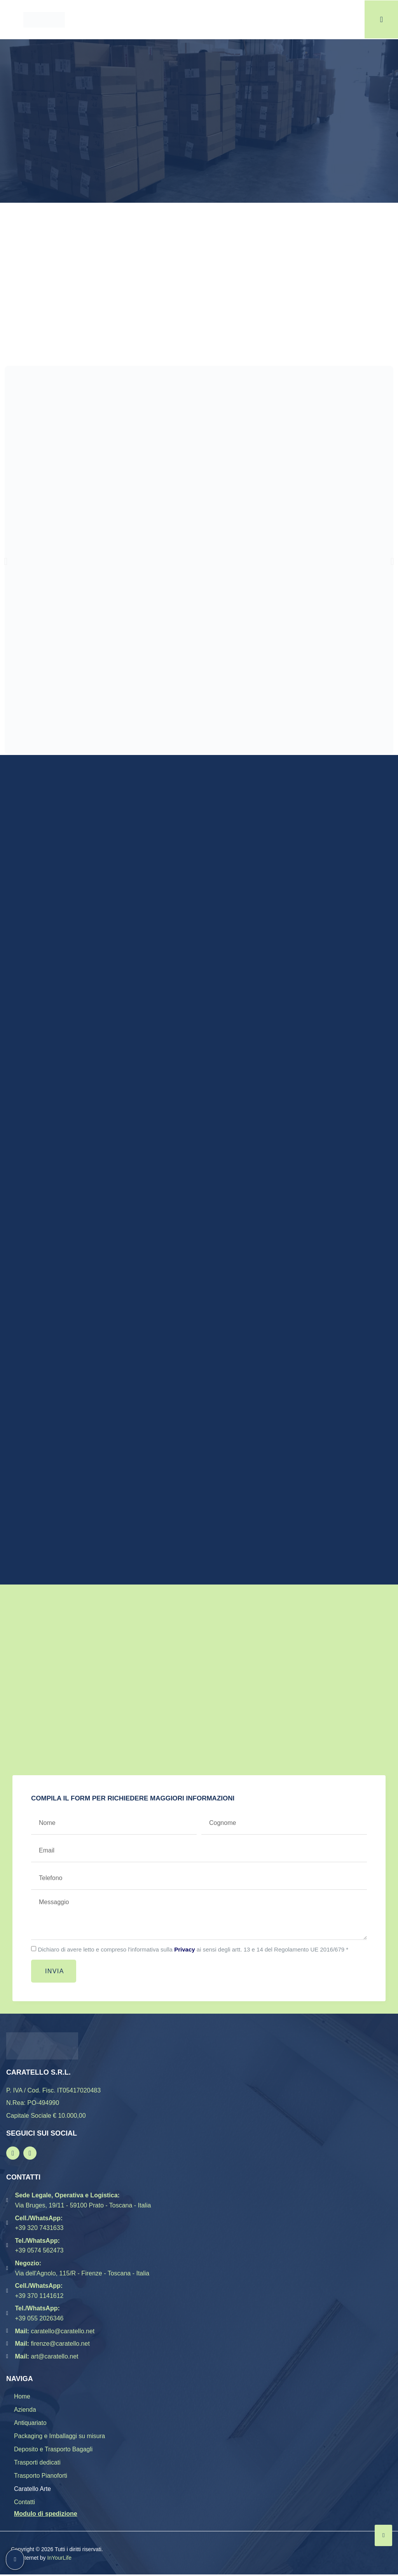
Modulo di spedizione (45, 2515)
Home (22, 2396)
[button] (5, 561)
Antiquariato (30, 2423)
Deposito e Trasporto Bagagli (54, 2450)
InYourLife (59, 2559)
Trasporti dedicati (37, 2463)
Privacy (184, 1949)
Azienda (25, 2410)
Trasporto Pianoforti (41, 2476)
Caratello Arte (33, 2490)
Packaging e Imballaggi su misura (60, 2436)
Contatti (24, 2503)
